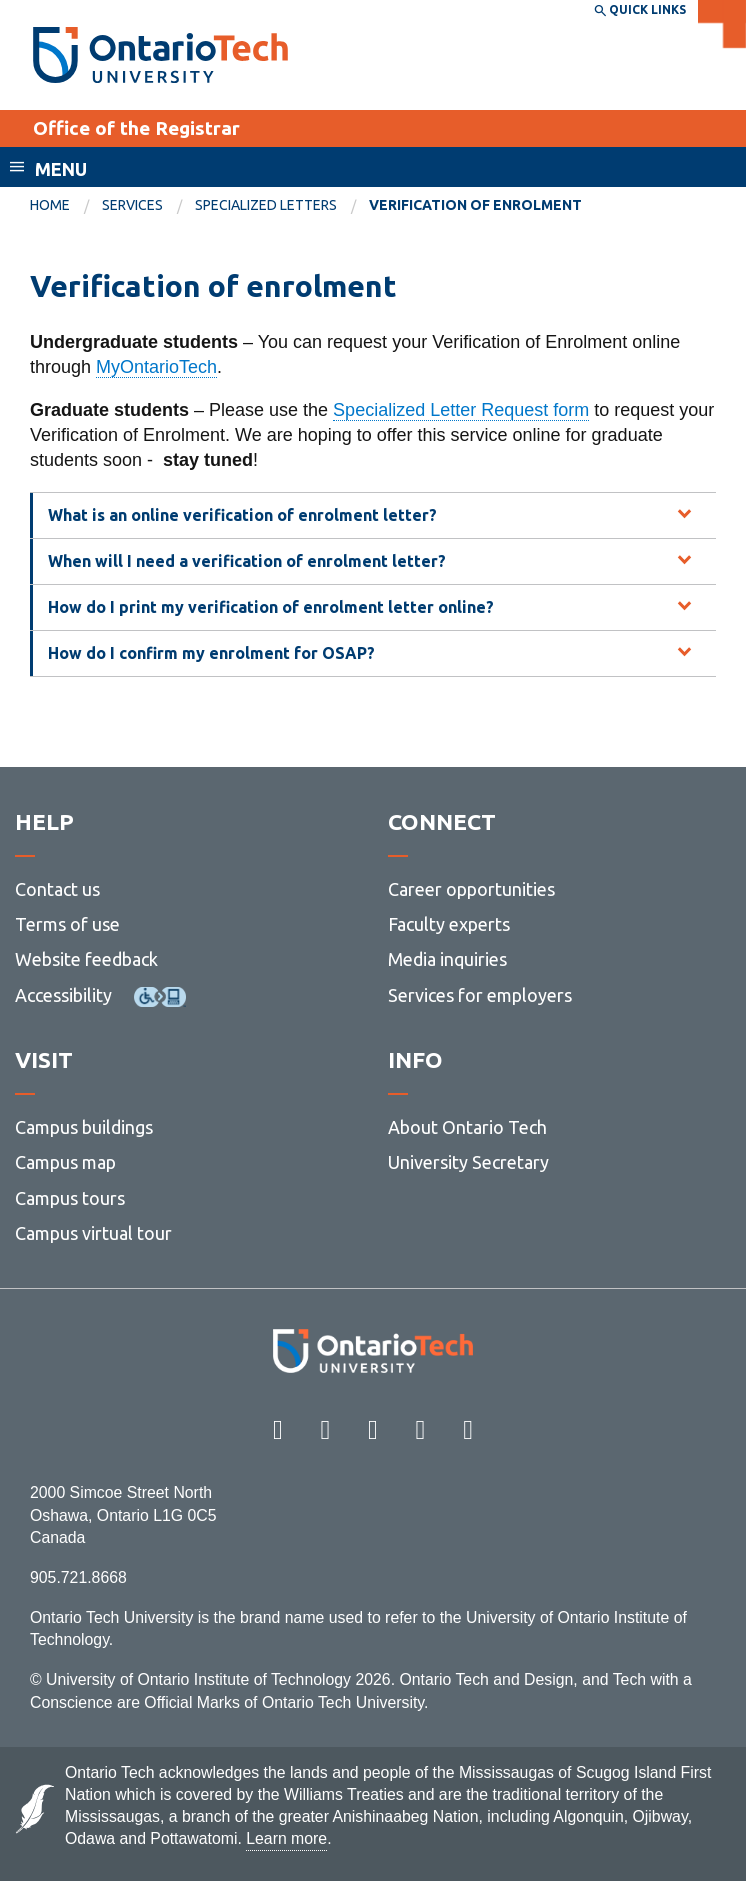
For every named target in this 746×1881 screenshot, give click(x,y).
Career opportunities (471, 889)
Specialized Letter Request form (461, 410)
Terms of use (67, 924)
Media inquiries (447, 959)
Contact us (57, 889)
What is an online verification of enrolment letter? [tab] (242, 515)
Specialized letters (266, 205)
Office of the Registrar (136, 128)
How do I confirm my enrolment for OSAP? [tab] (211, 653)
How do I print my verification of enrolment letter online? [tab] (271, 607)
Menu (61, 169)
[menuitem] (66, 206)
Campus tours (70, 1198)
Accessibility (63, 995)
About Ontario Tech (467, 1127)
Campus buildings (84, 1127)
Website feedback (86, 959)
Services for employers (480, 995)
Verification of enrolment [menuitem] (475, 205)
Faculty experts (449, 924)
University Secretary (468, 1162)
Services (132, 205)
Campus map (65, 1162)
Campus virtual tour (93, 1233)
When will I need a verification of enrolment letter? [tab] (247, 561)
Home (50, 205)
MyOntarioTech (156, 367)
